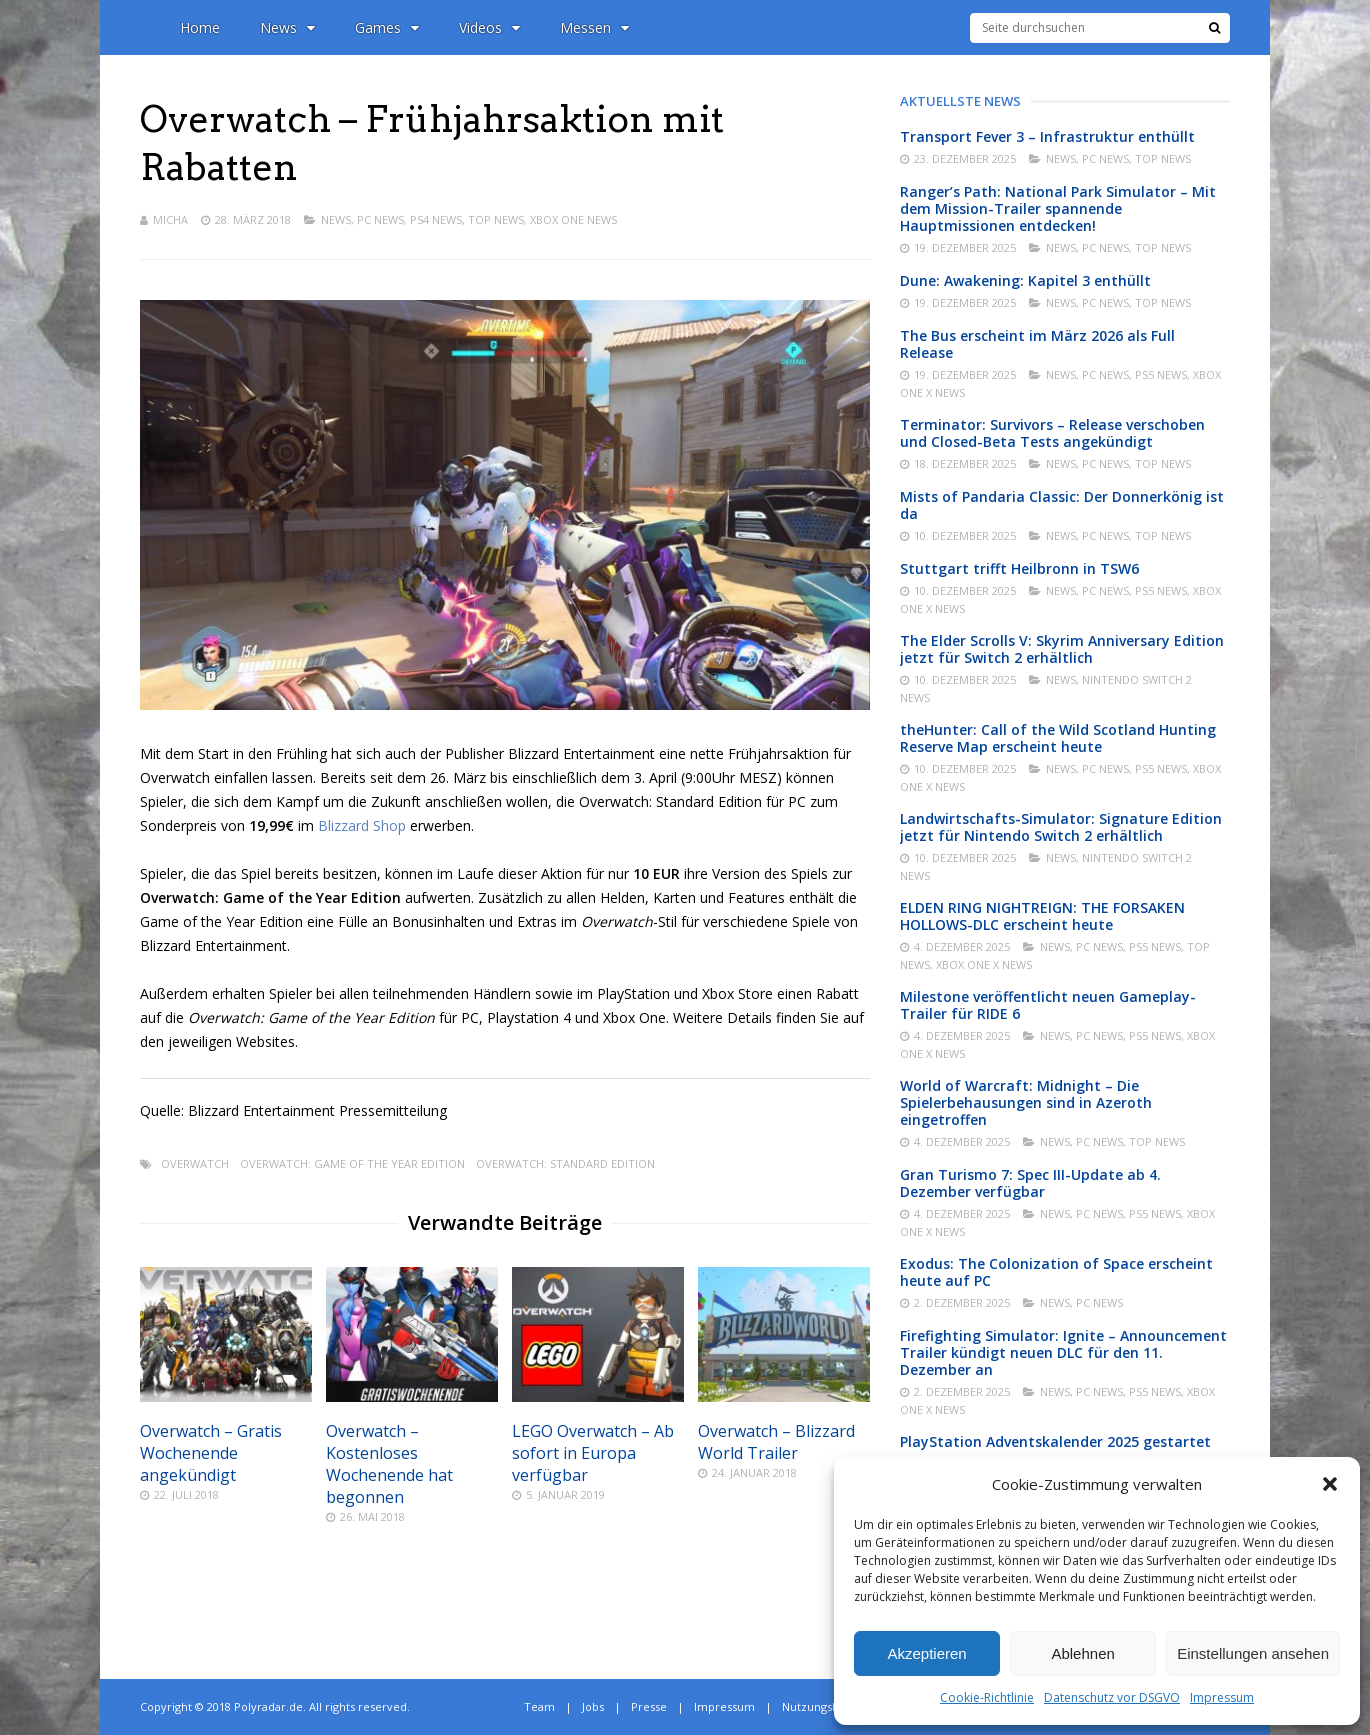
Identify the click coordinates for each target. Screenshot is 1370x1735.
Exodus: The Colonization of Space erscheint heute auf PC (1056, 1272)
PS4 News (436, 219)
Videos (489, 27)
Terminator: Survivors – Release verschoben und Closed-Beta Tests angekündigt (1052, 433)
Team (539, 1706)
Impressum (1222, 1697)
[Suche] (1214, 28)
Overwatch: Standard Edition (565, 1163)
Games (387, 27)
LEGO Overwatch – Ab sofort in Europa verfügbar (593, 1453)
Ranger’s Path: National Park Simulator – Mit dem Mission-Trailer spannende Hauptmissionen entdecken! (1058, 208)
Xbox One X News (984, 964)
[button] (1330, 1484)
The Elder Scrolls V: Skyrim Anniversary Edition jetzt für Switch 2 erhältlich (1062, 649)
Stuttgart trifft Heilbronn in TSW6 (1019, 568)
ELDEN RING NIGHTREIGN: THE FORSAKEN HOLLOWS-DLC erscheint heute (1042, 916)
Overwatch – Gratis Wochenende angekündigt (211, 1453)
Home (200, 27)
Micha (170, 219)
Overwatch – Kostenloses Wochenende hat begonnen (389, 1464)
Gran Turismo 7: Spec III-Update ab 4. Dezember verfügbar (1030, 1183)
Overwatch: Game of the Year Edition (352, 1163)
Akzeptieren (926, 1653)
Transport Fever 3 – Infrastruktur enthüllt (1047, 136)
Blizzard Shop (362, 825)
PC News (380, 219)
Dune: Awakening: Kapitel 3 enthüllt (1025, 280)
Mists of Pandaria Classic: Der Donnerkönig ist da (1062, 505)
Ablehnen (1082, 1653)
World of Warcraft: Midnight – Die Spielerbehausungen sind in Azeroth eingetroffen (1026, 1102)
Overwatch (195, 1163)
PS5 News (1161, 374)
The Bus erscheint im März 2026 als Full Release (1037, 344)
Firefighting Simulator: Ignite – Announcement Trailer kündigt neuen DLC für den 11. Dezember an (1063, 1352)
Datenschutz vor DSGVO (1112, 1697)
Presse (649, 1706)
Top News (496, 219)
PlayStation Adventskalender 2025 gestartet (1055, 1441)
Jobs (593, 1706)
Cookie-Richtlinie (987, 1697)
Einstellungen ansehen (1253, 1653)
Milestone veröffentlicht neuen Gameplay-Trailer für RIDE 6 (1048, 1005)
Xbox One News (573, 219)
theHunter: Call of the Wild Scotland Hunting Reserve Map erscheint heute (1058, 738)
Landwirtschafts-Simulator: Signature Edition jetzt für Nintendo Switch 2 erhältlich (1061, 827)
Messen (594, 27)
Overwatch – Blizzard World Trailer (776, 1442)
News (287, 27)
